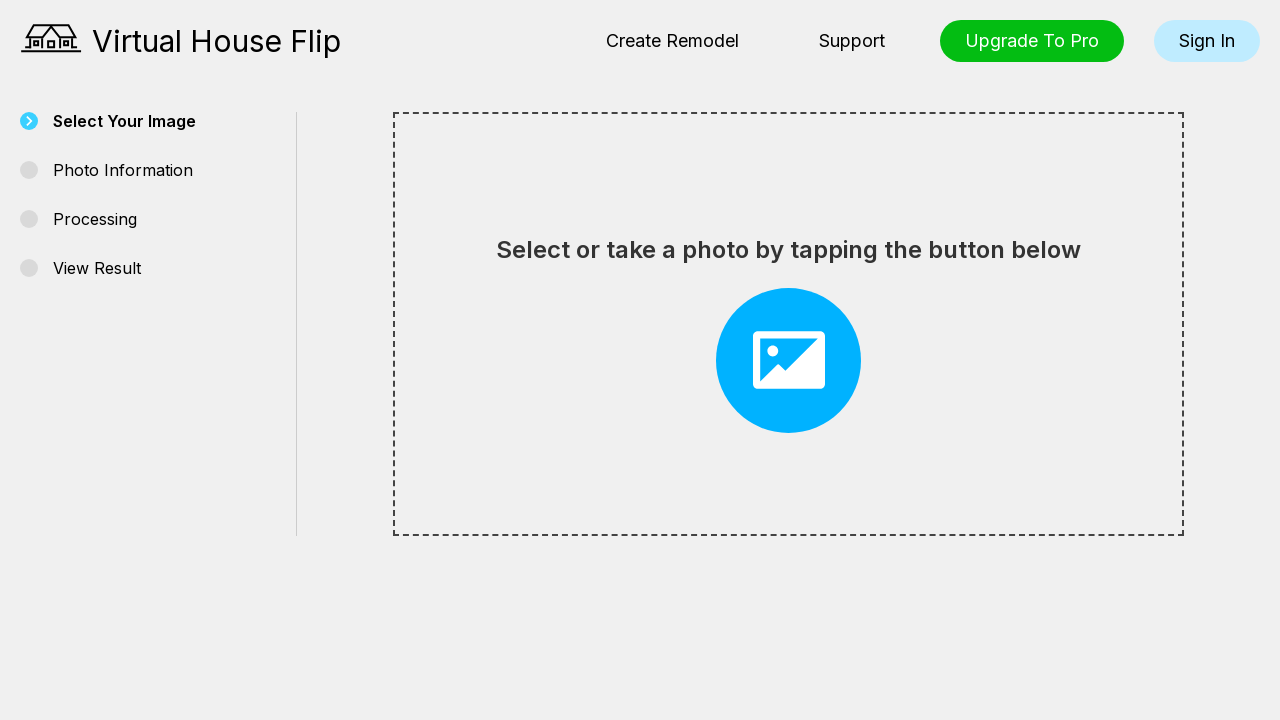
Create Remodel (672, 40)
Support (852, 40)
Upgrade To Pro (1032, 40)
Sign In (1207, 40)
